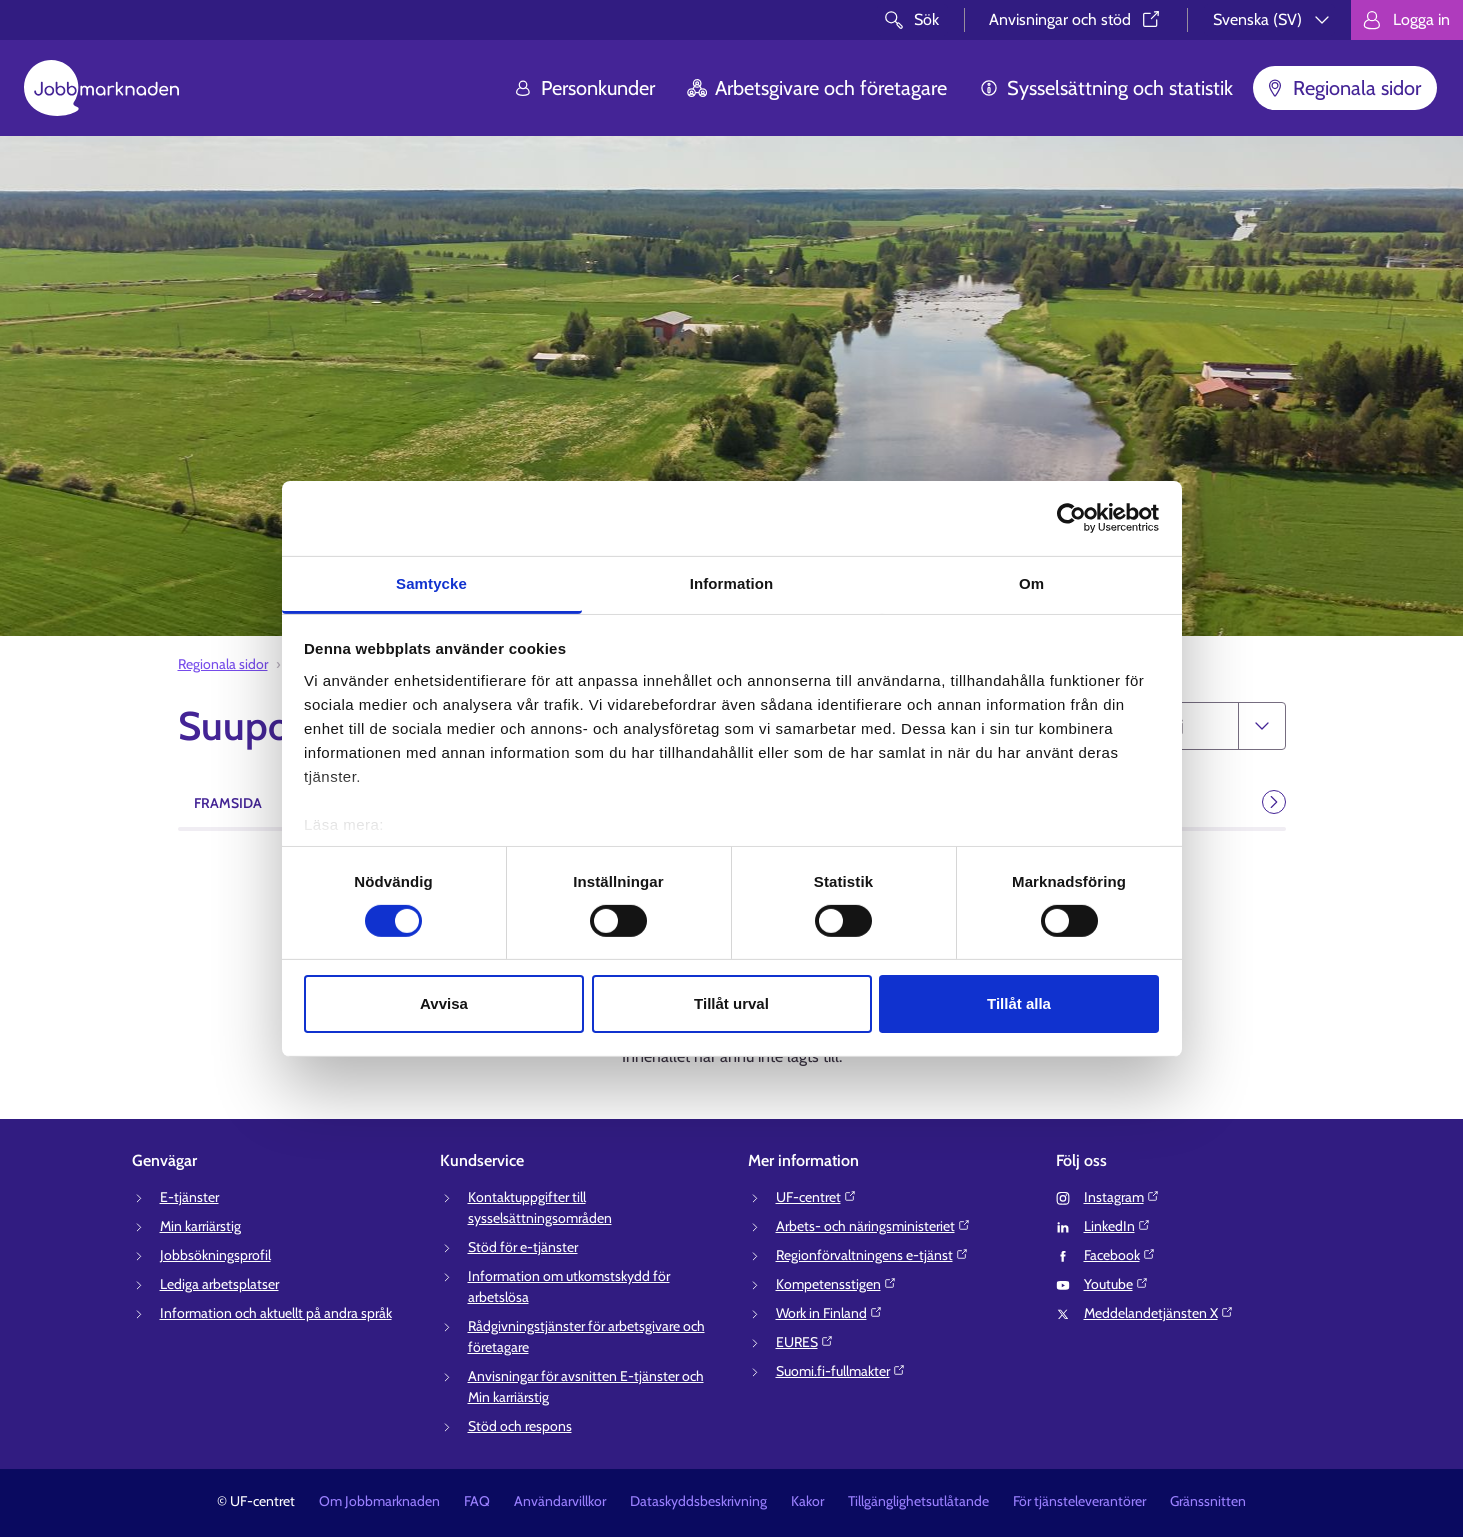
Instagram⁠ (1122, 1197)
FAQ (477, 1501)
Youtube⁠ (1116, 1284)
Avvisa (444, 1003)
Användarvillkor (560, 1501)
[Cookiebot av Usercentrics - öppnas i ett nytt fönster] (1071, 518)
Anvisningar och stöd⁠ (1076, 19)
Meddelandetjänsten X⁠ (1159, 1313)
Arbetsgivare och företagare (817, 88)
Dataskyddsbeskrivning (698, 1501)
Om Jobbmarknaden (379, 1501)
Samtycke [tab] (431, 582)
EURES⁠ (805, 1342)
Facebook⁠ (1120, 1255)
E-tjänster (189, 1197)
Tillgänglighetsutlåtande (918, 1501)
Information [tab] (732, 582)
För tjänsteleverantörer (1079, 1501)
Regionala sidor (1343, 88)
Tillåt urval (731, 1003)
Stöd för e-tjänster (523, 1247)
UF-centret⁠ (816, 1197)
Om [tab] (1031, 582)
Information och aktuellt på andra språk (276, 1313)
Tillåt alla (1019, 1003)
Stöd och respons (520, 1426)
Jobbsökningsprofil (215, 1255)
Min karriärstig (200, 1226)
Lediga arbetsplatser (219, 1284)
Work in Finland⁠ (829, 1313)
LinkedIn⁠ (1117, 1226)
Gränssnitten (1208, 1501)
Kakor (807, 1501)
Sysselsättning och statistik (1106, 88)
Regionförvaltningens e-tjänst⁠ (872, 1255)
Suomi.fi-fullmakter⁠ (841, 1371)
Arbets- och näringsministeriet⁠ (873, 1226)
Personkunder (584, 88)
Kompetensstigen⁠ (836, 1284)
